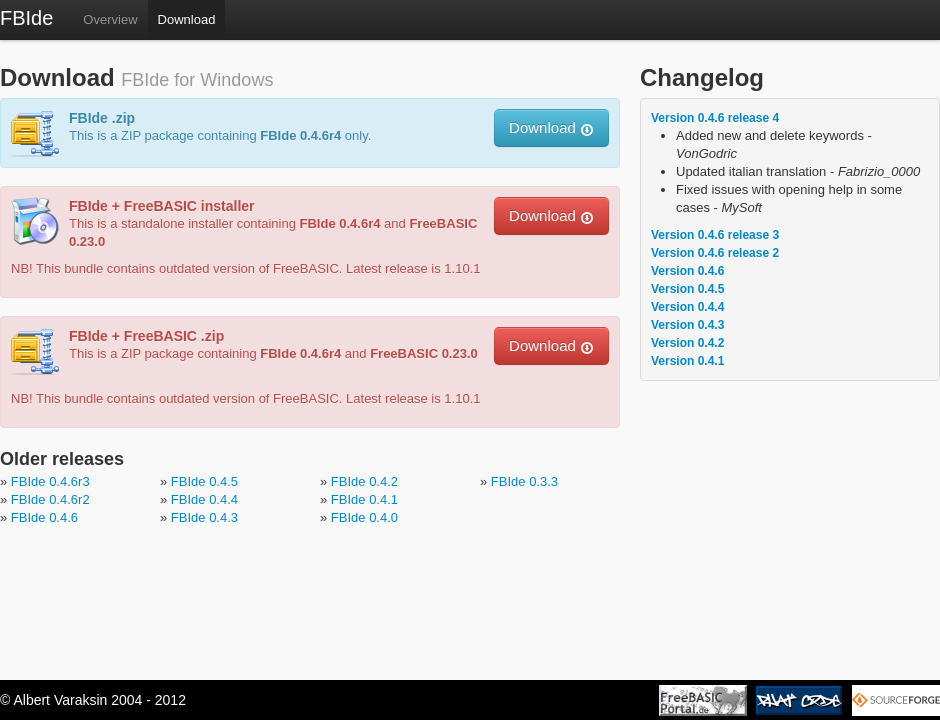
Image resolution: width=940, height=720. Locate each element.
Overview (110, 19)
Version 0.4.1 (687, 361)
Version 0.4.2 (687, 343)
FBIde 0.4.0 (364, 517)
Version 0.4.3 (687, 325)
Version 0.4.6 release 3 (715, 235)
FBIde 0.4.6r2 (50, 499)
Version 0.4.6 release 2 (715, 253)
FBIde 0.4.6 (44, 517)
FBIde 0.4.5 (204, 481)
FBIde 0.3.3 (524, 481)
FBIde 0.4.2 (364, 481)
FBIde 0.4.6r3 (50, 481)
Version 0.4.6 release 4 (715, 118)
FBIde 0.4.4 (204, 499)
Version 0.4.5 (687, 289)
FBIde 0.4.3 (204, 517)
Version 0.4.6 (687, 271)
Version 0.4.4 (687, 307)
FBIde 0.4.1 (364, 499)
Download (187, 19)
